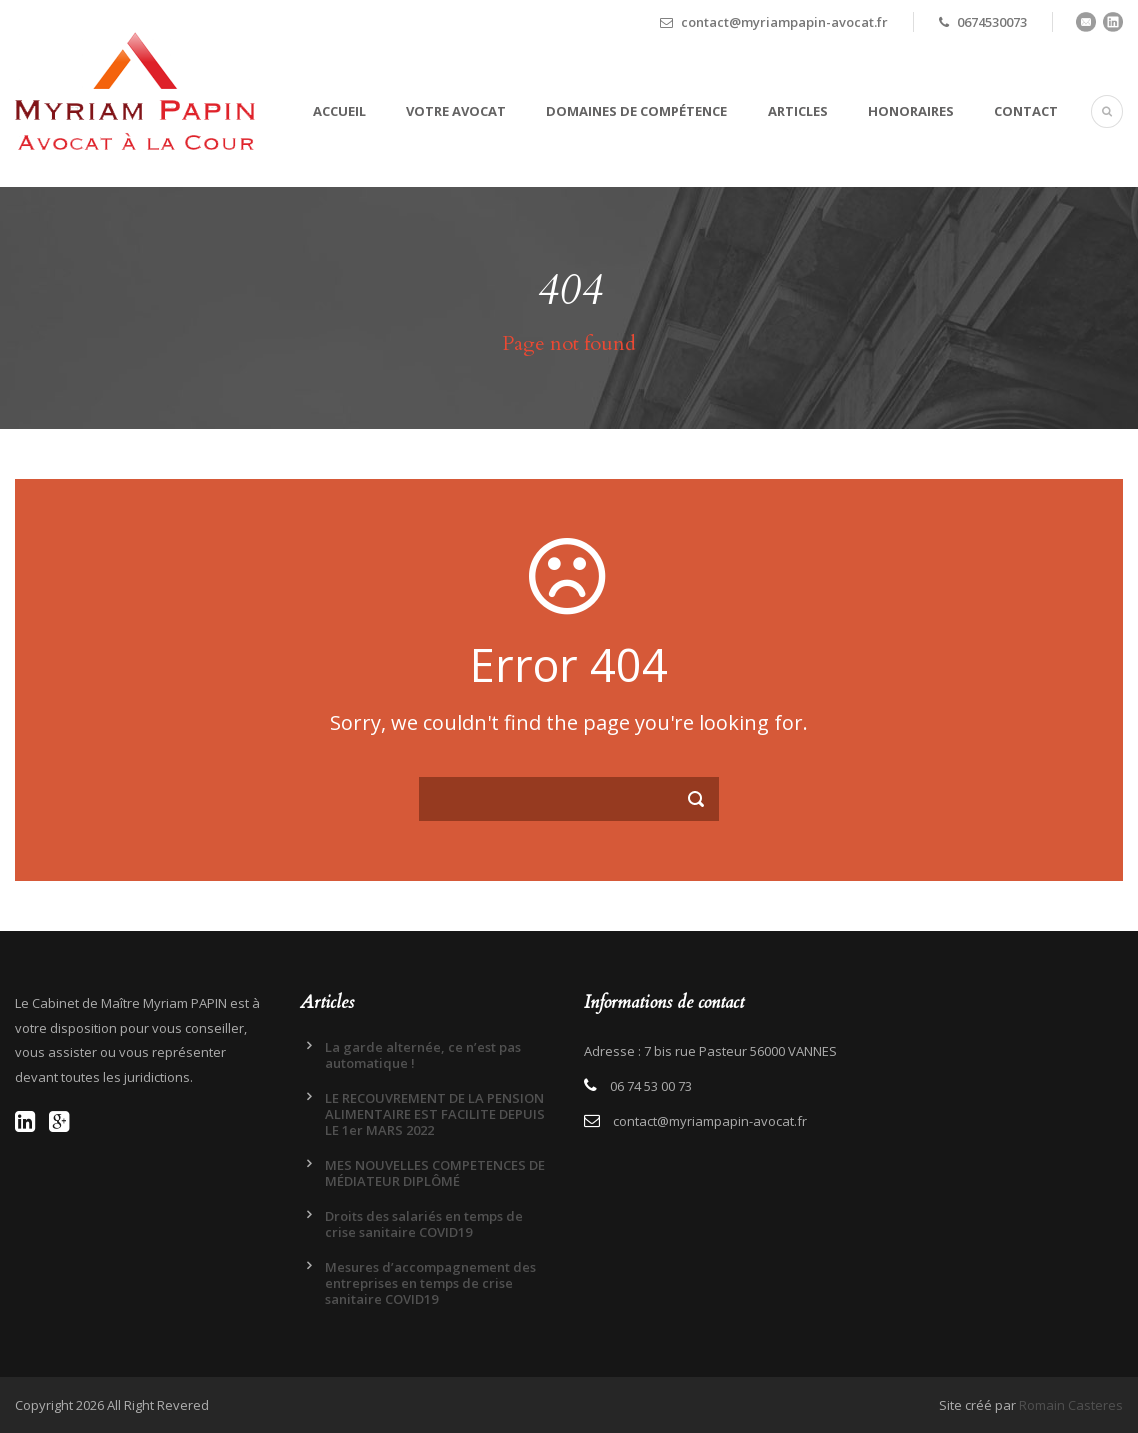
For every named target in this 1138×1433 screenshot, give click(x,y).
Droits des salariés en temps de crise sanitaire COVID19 (424, 1224)
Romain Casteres (1071, 1405)
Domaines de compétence (636, 111)
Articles (798, 111)
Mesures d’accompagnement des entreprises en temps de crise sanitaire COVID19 (430, 1283)
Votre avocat (456, 111)
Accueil (339, 111)
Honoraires (911, 111)
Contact (1026, 111)
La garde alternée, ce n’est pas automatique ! (423, 1055)
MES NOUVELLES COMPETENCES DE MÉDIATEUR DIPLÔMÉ (435, 1173)
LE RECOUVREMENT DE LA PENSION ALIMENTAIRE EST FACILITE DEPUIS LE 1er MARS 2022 (435, 1114)
